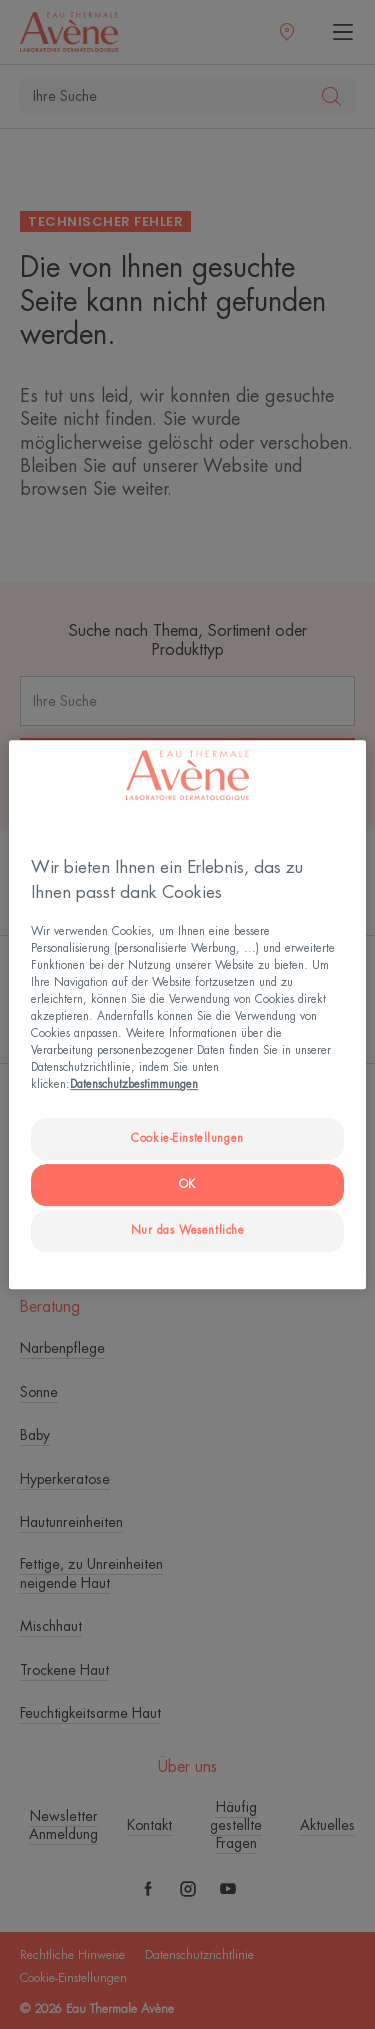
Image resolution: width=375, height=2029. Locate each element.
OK (187, 1184)
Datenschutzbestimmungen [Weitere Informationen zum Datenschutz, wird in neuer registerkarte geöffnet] (134, 1085)
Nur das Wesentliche (188, 1230)
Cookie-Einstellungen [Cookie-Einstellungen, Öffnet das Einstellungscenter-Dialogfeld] (187, 1139)
